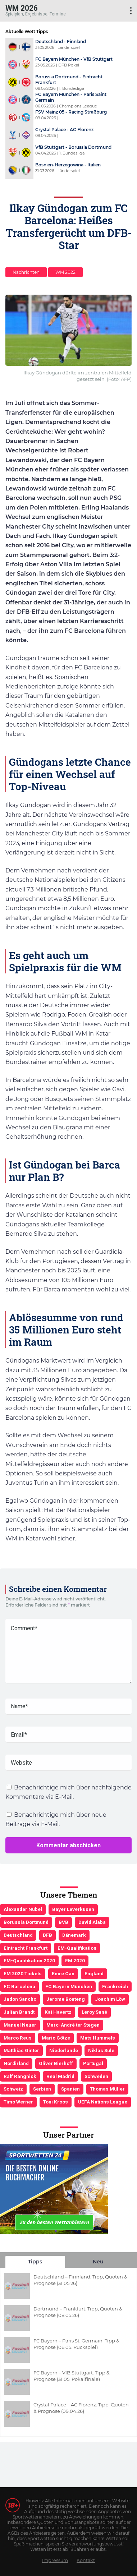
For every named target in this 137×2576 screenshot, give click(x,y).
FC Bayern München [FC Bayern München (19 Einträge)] (68, 1986)
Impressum (55, 2560)
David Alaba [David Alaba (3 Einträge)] (92, 1922)
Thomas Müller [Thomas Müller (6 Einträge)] (107, 2089)
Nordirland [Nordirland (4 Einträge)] (16, 2063)
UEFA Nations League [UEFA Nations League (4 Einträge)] (102, 2102)
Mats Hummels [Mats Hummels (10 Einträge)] (97, 2038)
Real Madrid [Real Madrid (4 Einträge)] (60, 2076)
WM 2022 (65, 272)
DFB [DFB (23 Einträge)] (47, 1935)
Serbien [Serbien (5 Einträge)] (42, 2089)
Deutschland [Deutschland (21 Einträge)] (18, 1935)
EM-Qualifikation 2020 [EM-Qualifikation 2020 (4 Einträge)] (29, 1960)
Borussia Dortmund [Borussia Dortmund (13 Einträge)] (26, 1922)
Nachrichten (26, 272)
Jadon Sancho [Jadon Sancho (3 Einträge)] (20, 1999)
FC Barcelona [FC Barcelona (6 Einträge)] (19, 1986)
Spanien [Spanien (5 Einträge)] (70, 2089)
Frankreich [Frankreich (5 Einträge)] (115, 1986)
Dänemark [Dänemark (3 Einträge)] (74, 1935)
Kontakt (86, 2560)
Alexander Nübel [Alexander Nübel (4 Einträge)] (23, 1909)
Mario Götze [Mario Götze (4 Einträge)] (56, 2038)
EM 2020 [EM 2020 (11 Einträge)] (75, 1960)
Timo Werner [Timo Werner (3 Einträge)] (18, 2102)
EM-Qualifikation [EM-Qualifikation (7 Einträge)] (77, 1948)
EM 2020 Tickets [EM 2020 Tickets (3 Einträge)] (23, 1973)
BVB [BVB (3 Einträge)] (63, 1922)
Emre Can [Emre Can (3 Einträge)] (63, 1973)
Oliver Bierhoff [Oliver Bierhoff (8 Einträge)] (56, 2063)
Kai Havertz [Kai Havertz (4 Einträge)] (58, 2012)
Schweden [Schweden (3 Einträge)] (96, 2076)
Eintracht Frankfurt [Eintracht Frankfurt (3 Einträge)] (25, 1948)
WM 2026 (21, 8)
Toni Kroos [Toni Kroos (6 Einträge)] (55, 2102)
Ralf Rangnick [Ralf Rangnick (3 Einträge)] (20, 2076)
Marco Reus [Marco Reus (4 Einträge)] (18, 2038)
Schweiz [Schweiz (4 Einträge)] (13, 2089)
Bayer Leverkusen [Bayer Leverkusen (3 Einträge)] (73, 1909)
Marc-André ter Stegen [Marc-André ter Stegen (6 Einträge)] (73, 2025)
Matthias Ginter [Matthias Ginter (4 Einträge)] (21, 2050)
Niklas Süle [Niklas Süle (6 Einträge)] (101, 2050)
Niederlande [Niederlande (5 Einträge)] (63, 2050)
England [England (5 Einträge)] (94, 1973)
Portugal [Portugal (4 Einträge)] (93, 2063)
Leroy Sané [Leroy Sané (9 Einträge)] (94, 2012)
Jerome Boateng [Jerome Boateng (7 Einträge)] (65, 1999)
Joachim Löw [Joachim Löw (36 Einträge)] (110, 1999)
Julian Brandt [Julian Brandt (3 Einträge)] (19, 2012)
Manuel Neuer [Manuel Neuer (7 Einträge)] (20, 2025)
